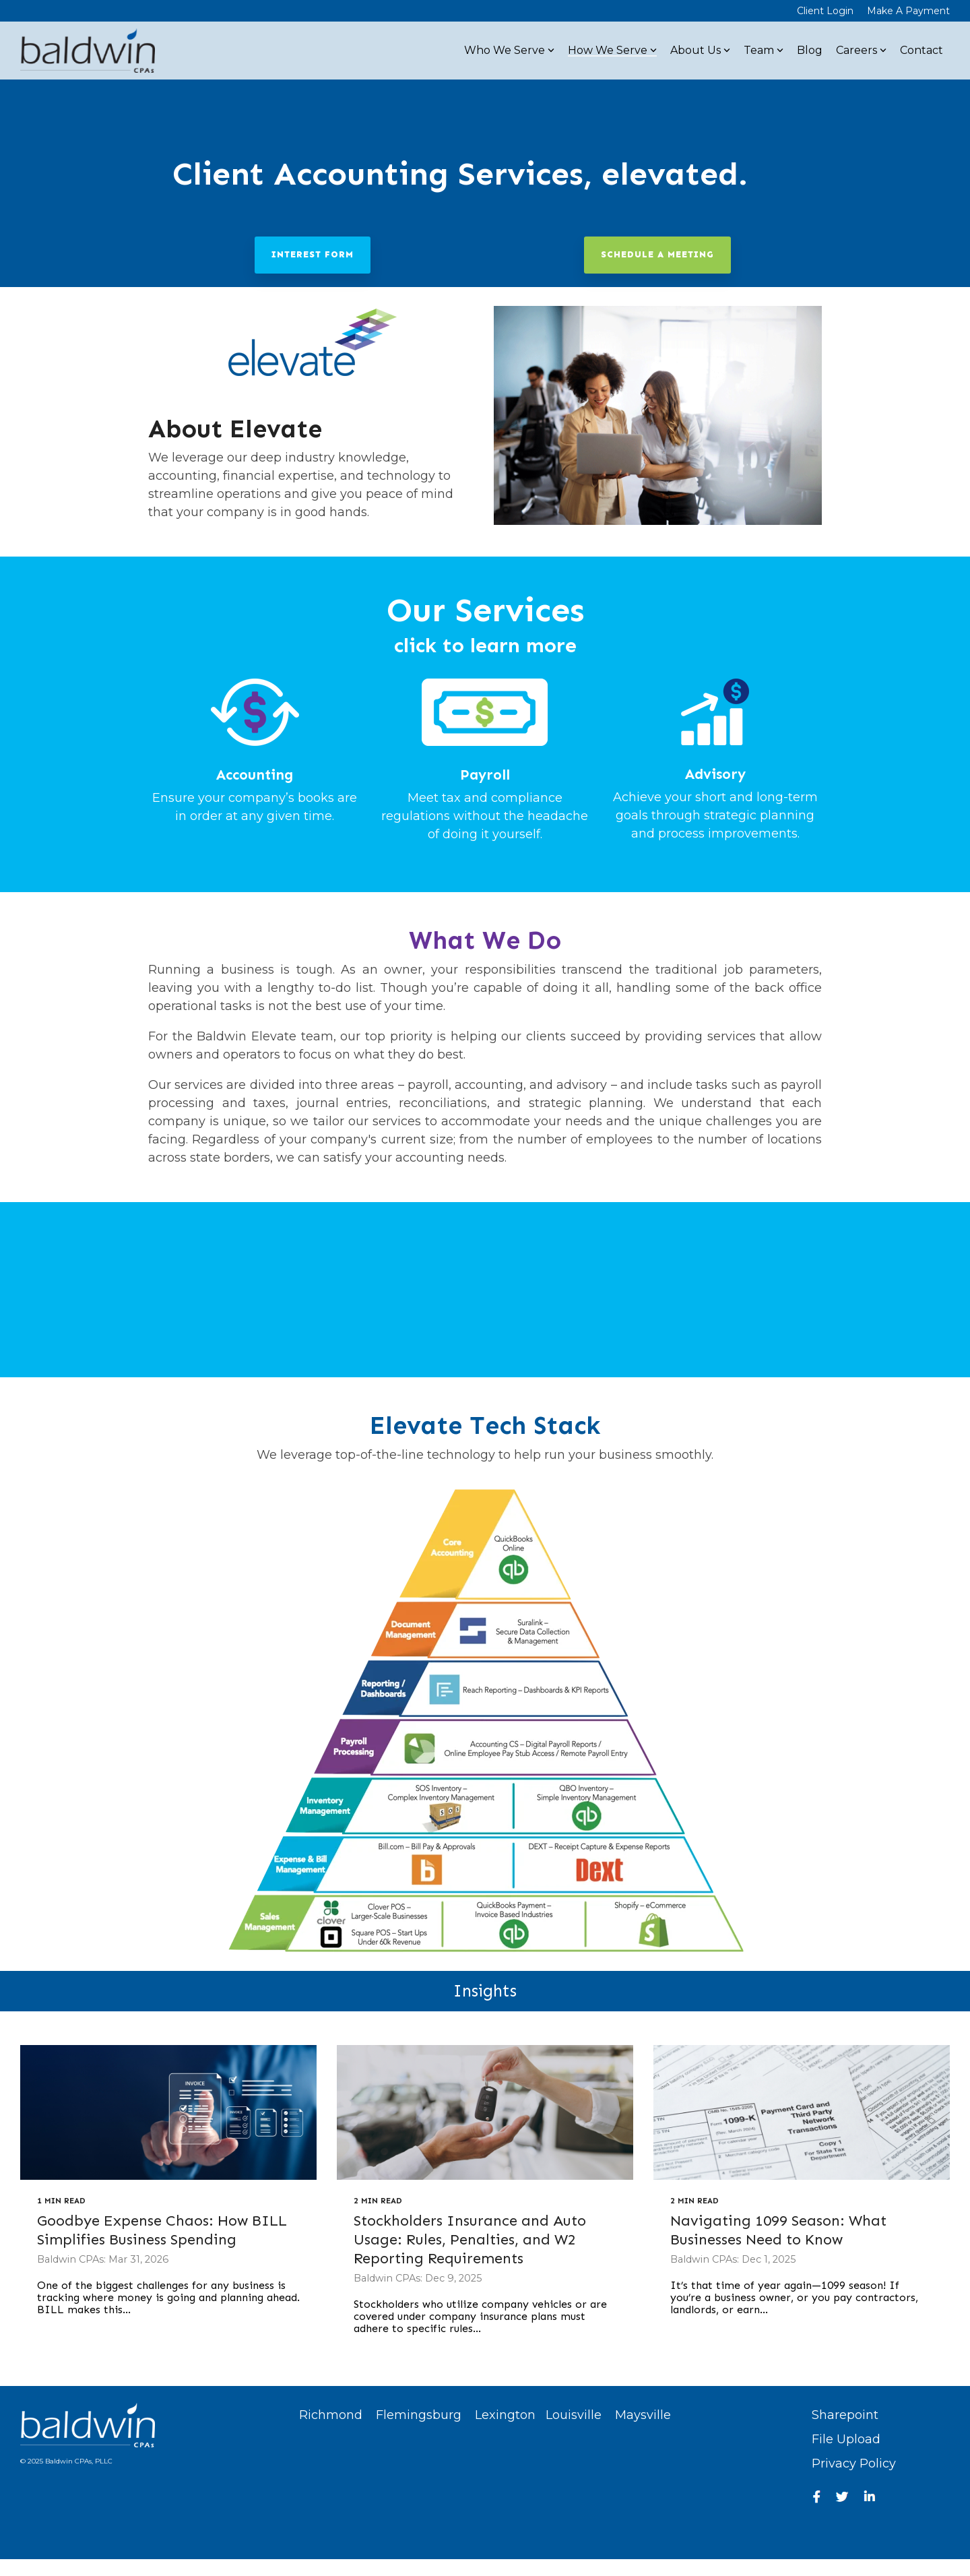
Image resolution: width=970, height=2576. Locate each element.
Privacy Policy (854, 2463)
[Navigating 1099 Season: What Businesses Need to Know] (801, 2112)
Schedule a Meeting (657, 254)
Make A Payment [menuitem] (908, 11)
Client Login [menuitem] (825, 11)
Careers (861, 50)
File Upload (846, 2439)
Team (763, 50)
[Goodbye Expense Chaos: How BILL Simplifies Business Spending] (168, 2112)
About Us (700, 50)
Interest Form (312, 254)
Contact (921, 50)
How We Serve (612, 50)
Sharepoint (845, 2415)
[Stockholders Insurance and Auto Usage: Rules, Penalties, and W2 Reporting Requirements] (485, 2112)
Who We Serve (509, 50)
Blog (809, 50)
